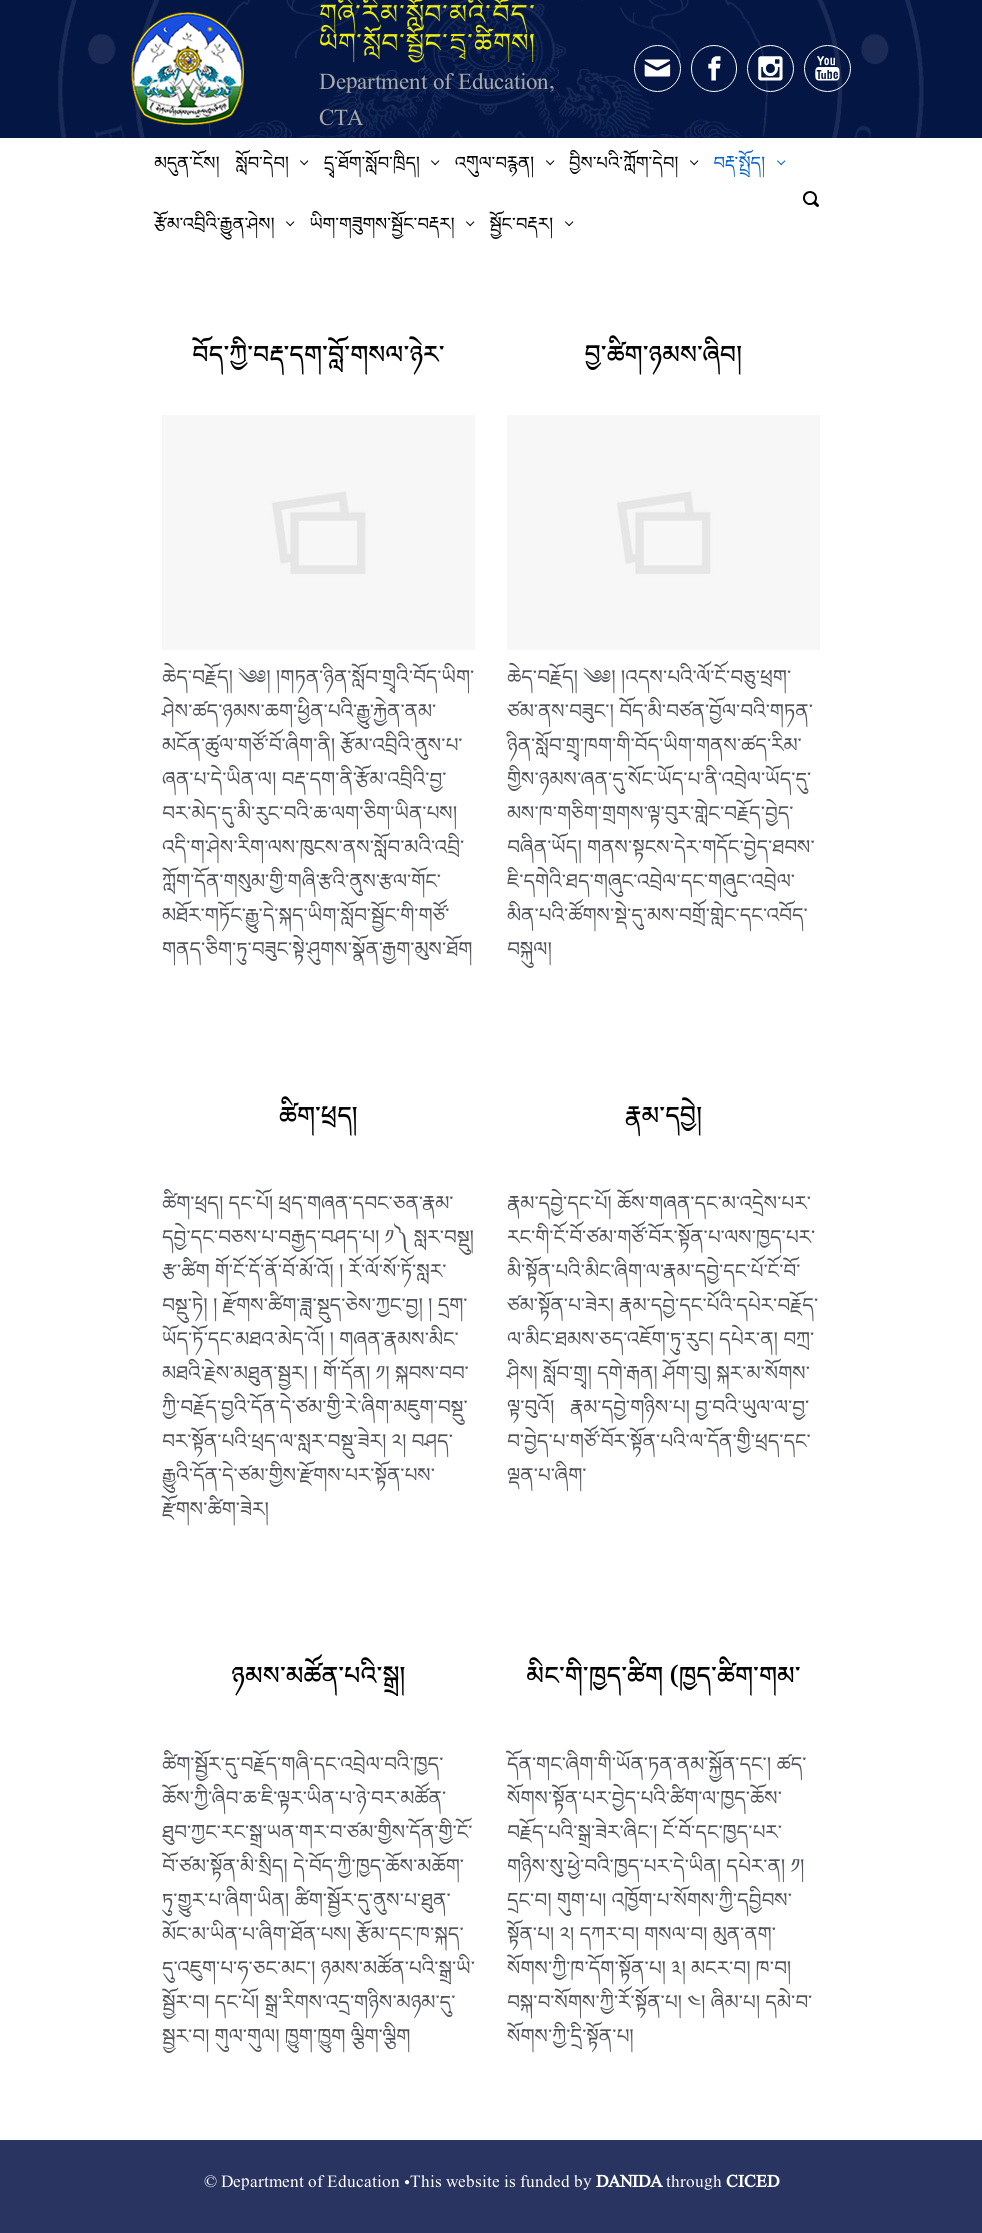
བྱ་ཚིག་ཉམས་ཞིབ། (663, 361)
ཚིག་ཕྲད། (318, 1122)
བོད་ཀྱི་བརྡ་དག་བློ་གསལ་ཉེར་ (318, 361)
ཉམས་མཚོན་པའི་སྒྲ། (318, 1682)
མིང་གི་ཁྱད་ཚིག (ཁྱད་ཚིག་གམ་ (663, 1682)
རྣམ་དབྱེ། (664, 1122)
